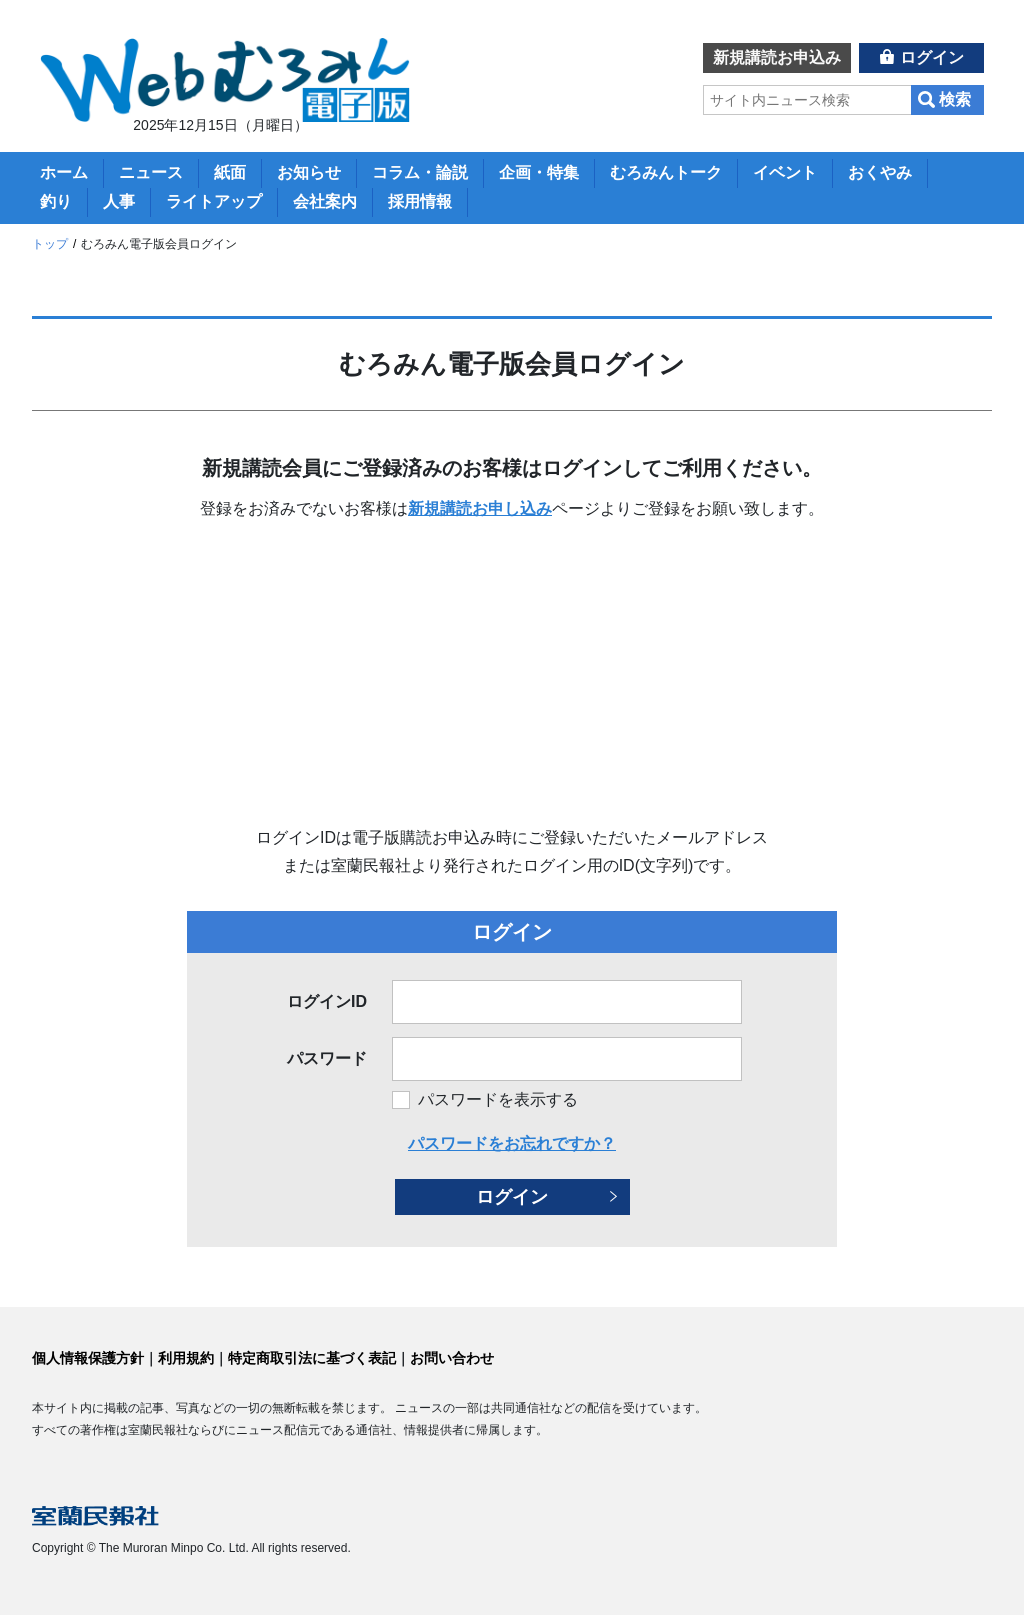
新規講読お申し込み (480, 508)
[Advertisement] (512, 674)
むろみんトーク (666, 172)
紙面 (230, 172)
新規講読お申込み (777, 57)
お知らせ (309, 172)
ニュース (151, 172)
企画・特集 (539, 172)
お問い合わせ (452, 1358)
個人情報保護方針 (88, 1358)
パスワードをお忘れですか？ (512, 1143)
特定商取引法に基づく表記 (312, 1358)
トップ (50, 244)
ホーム (64, 172)
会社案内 (325, 201)
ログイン (932, 57)
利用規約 (186, 1358)
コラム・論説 (420, 172)
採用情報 (420, 201)
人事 (119, 201)
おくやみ (880, 172)
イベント (785, 172)
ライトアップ (214, 201)
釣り (56, 201)
